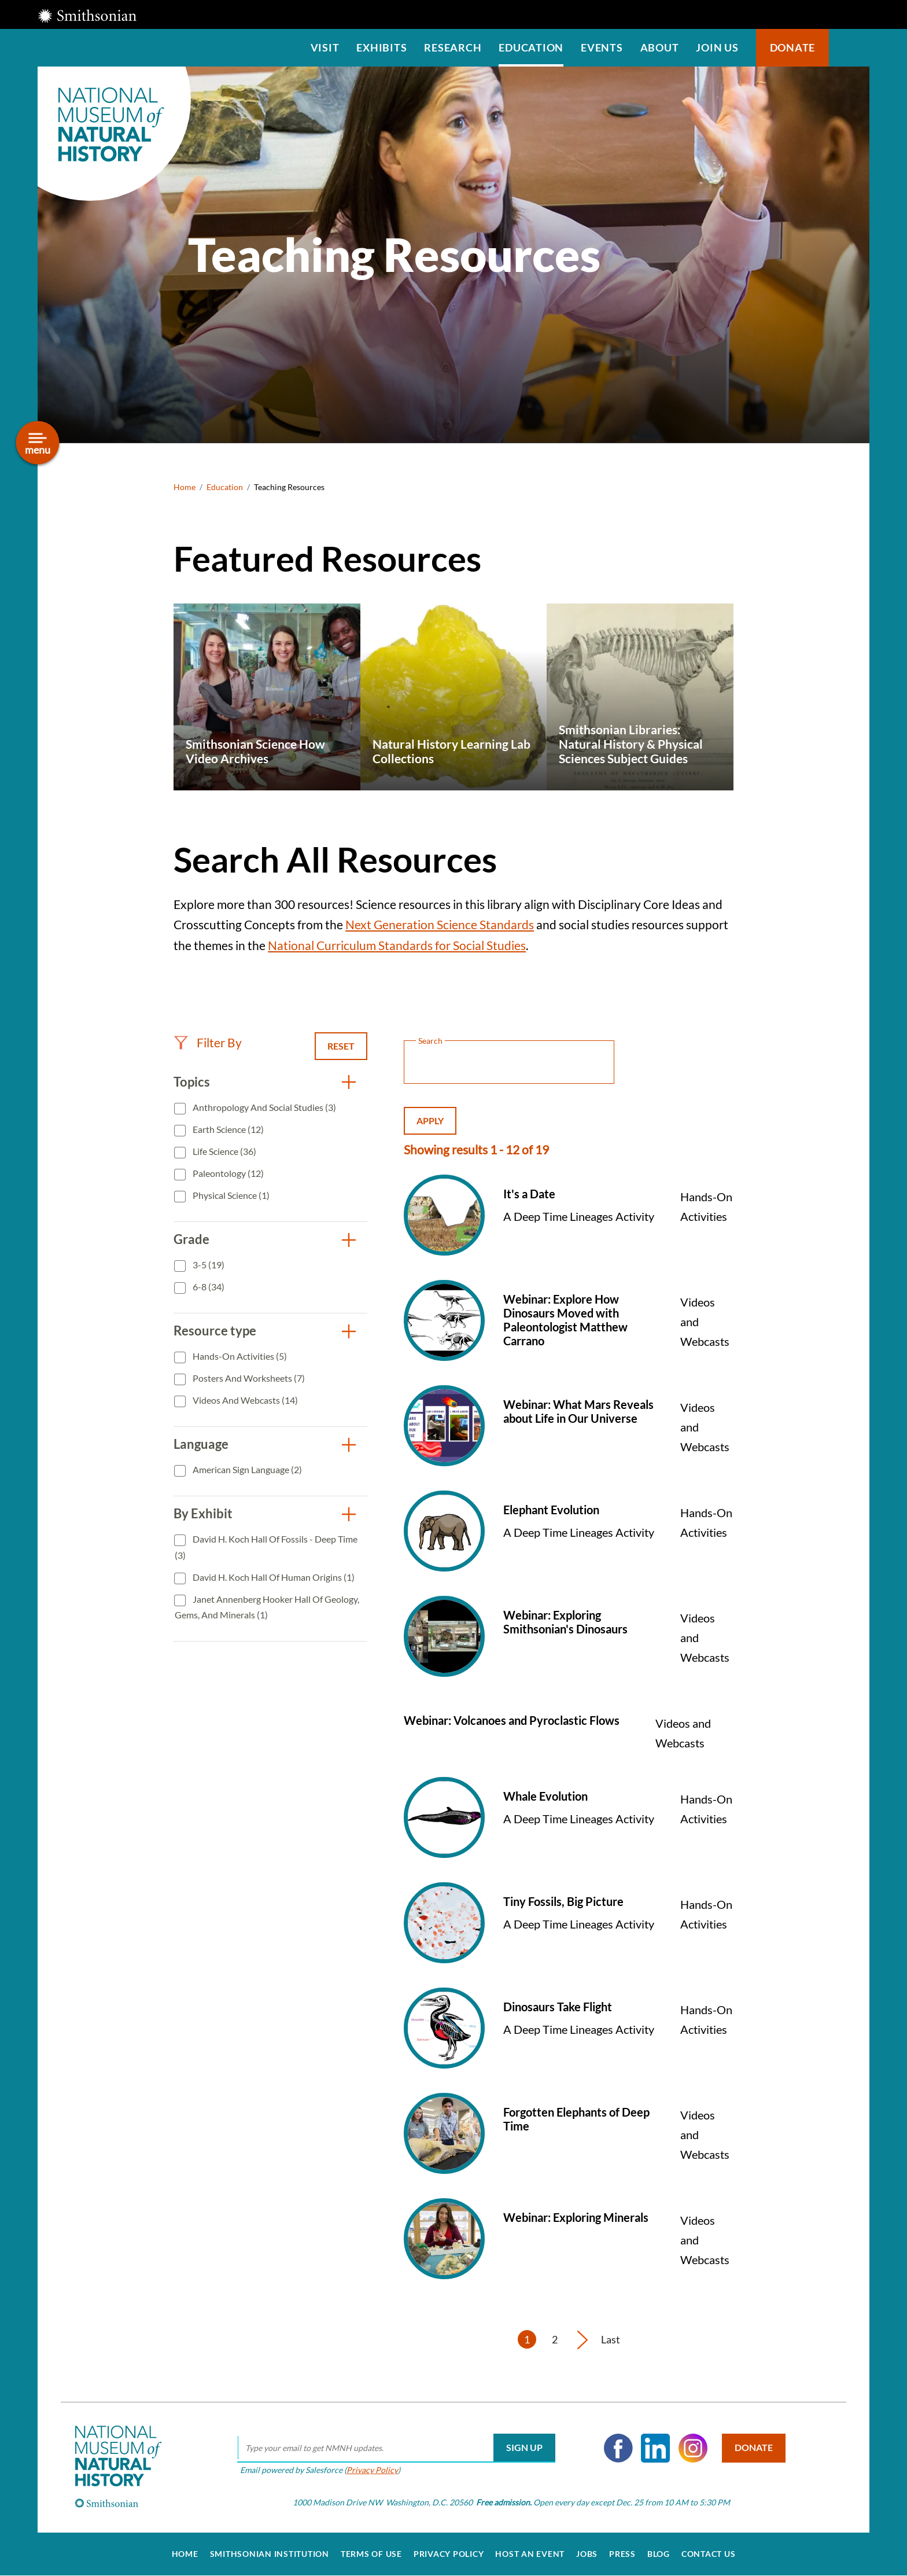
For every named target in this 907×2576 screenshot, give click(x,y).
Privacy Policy (372, 2470)
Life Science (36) (223, 1151)
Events (602, 47)
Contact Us (708, 2554)
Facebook (618, 2448)
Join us (717, 47)
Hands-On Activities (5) (239, 1355)
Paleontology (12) (227, 1173)
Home (185, 487)
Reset (341, 1045)
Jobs (587, 2554)
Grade (191, 1239)
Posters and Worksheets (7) (248, 1377)
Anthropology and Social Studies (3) (263, 1107)
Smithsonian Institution (269, 2554)
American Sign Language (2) (246, 1469)
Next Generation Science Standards (439, 924)
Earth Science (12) (227, 1129)
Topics (192, 1082)
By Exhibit (203, 1513)
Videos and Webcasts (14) (244, 1399)
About (659, 47)
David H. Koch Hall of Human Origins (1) (273, 1577)
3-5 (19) (207, 1264)
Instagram (693, 2448)
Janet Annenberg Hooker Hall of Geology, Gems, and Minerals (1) (267, 1607)
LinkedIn (655, 2448)
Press (622, 2554)
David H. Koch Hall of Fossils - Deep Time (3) (266, 1547)
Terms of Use (371, 2554)
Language (201, 1444)
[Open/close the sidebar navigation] (38, 443)
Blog (658, 2554)
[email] (396, 2448)
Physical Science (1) (230, 1195)
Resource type (215, 1330)
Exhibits (381, 47)
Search (849, 48)
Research (452, 47)
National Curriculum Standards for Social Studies (397, 945)
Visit (325, 47)
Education (531, 47)
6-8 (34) (207, 1286)
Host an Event (530, 2554)
